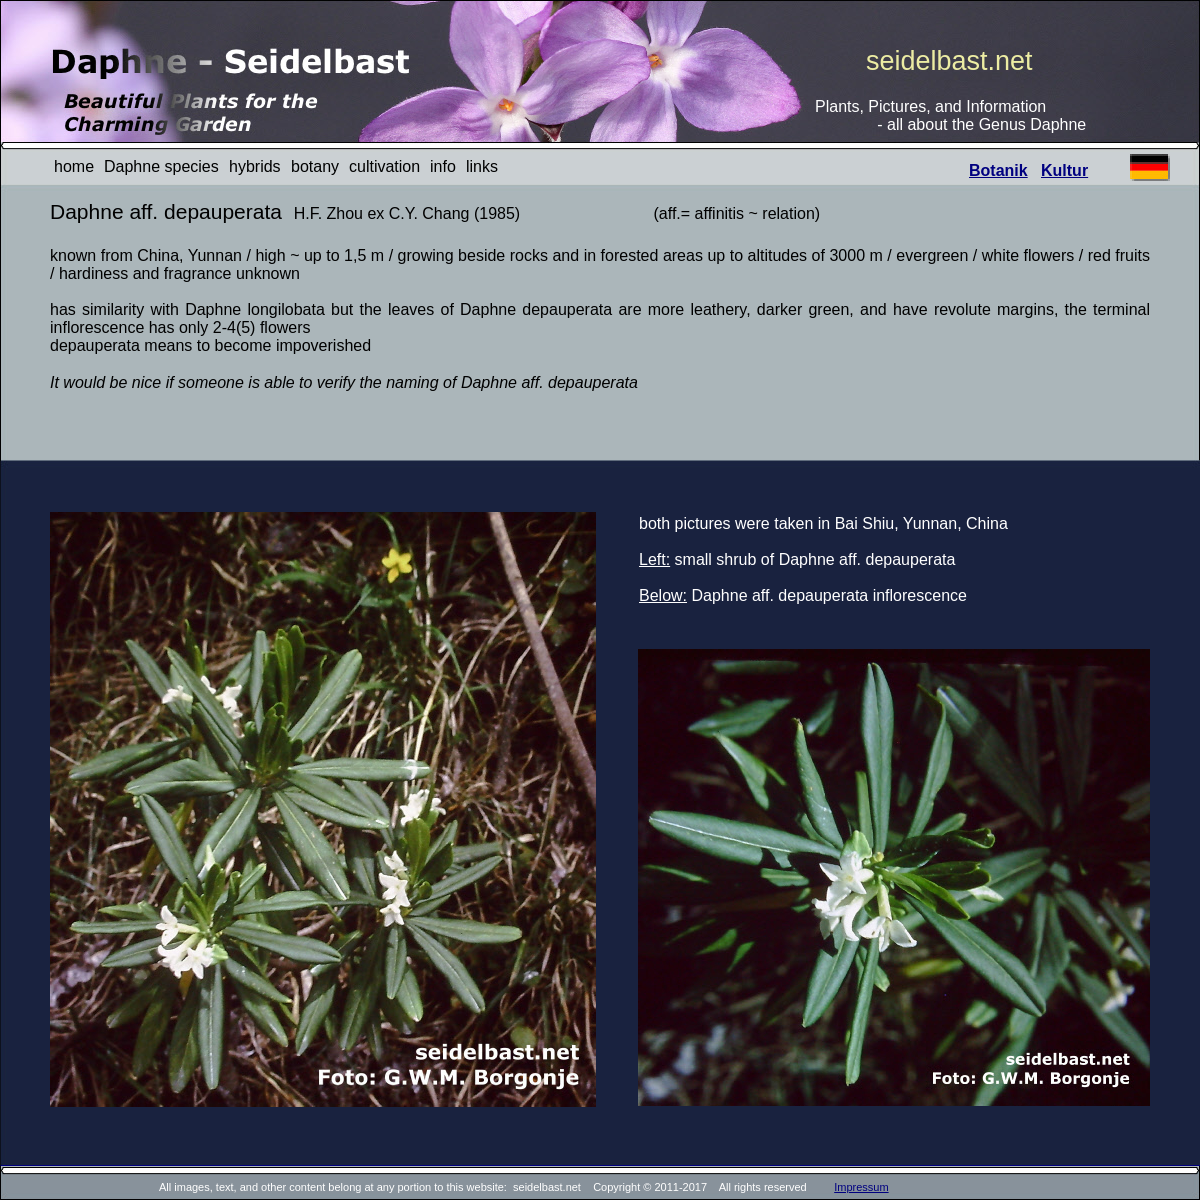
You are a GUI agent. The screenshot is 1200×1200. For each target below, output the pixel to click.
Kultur (1064, 170)
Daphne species (161, 166)
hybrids (255, 166)
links (482, 166)
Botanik (998, 170)
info (443, 166)
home (74, 166)
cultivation (384, 166)
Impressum (861, 1187)
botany (315, 166)
